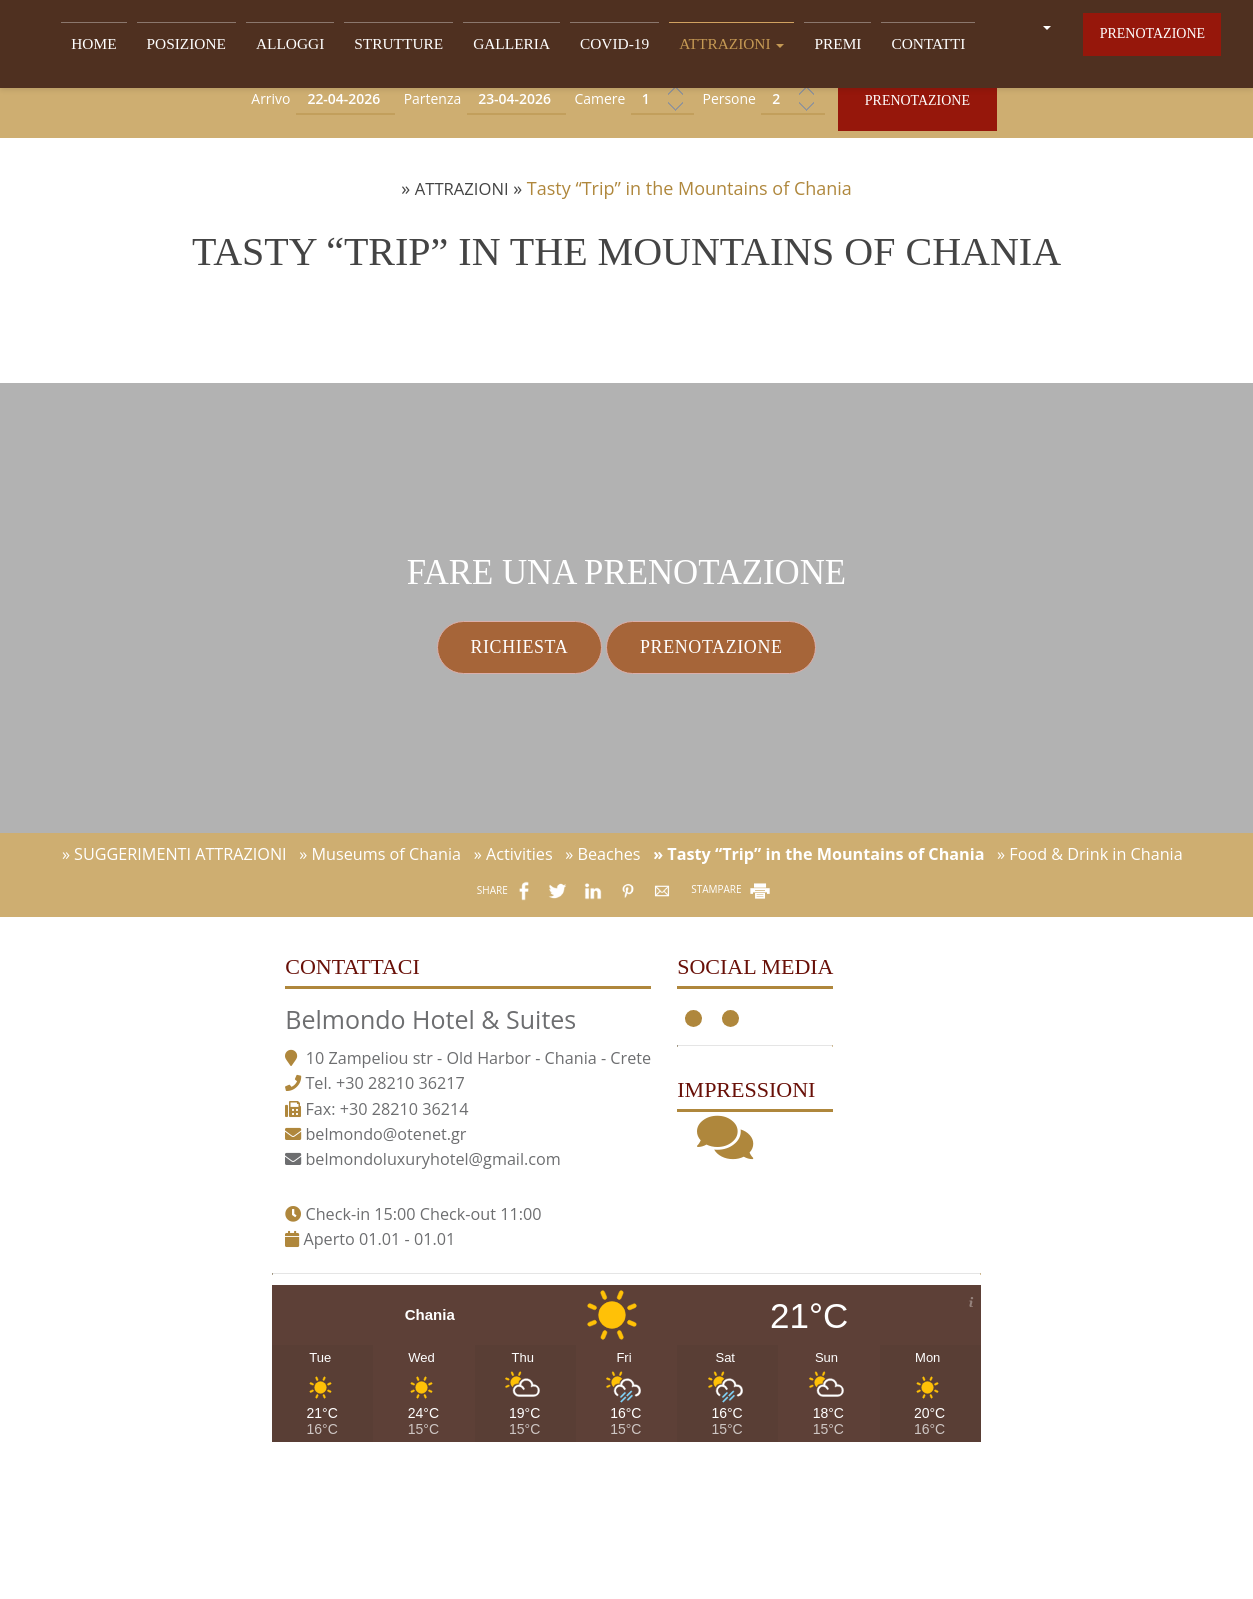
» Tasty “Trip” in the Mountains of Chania (818, 993)
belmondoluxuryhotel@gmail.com (394, 1346)
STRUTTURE (397, 46)
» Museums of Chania (380, 993)
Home (111, 46)
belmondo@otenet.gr (347, 1321)
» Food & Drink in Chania (1090, 993)
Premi (808, 46)
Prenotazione (1150, 43)
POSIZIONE (198, 46)
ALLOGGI (296, 46)
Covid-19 (599, 46)
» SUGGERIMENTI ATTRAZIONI (174, 993)
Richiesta (492, 741)
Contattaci (314, 1118)
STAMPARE (732, 1029)
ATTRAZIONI (709, 46)
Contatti (893, 46)
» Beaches (602, 993)
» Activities (513, 993)
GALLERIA (503, 46)
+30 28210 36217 (361, 1271)
